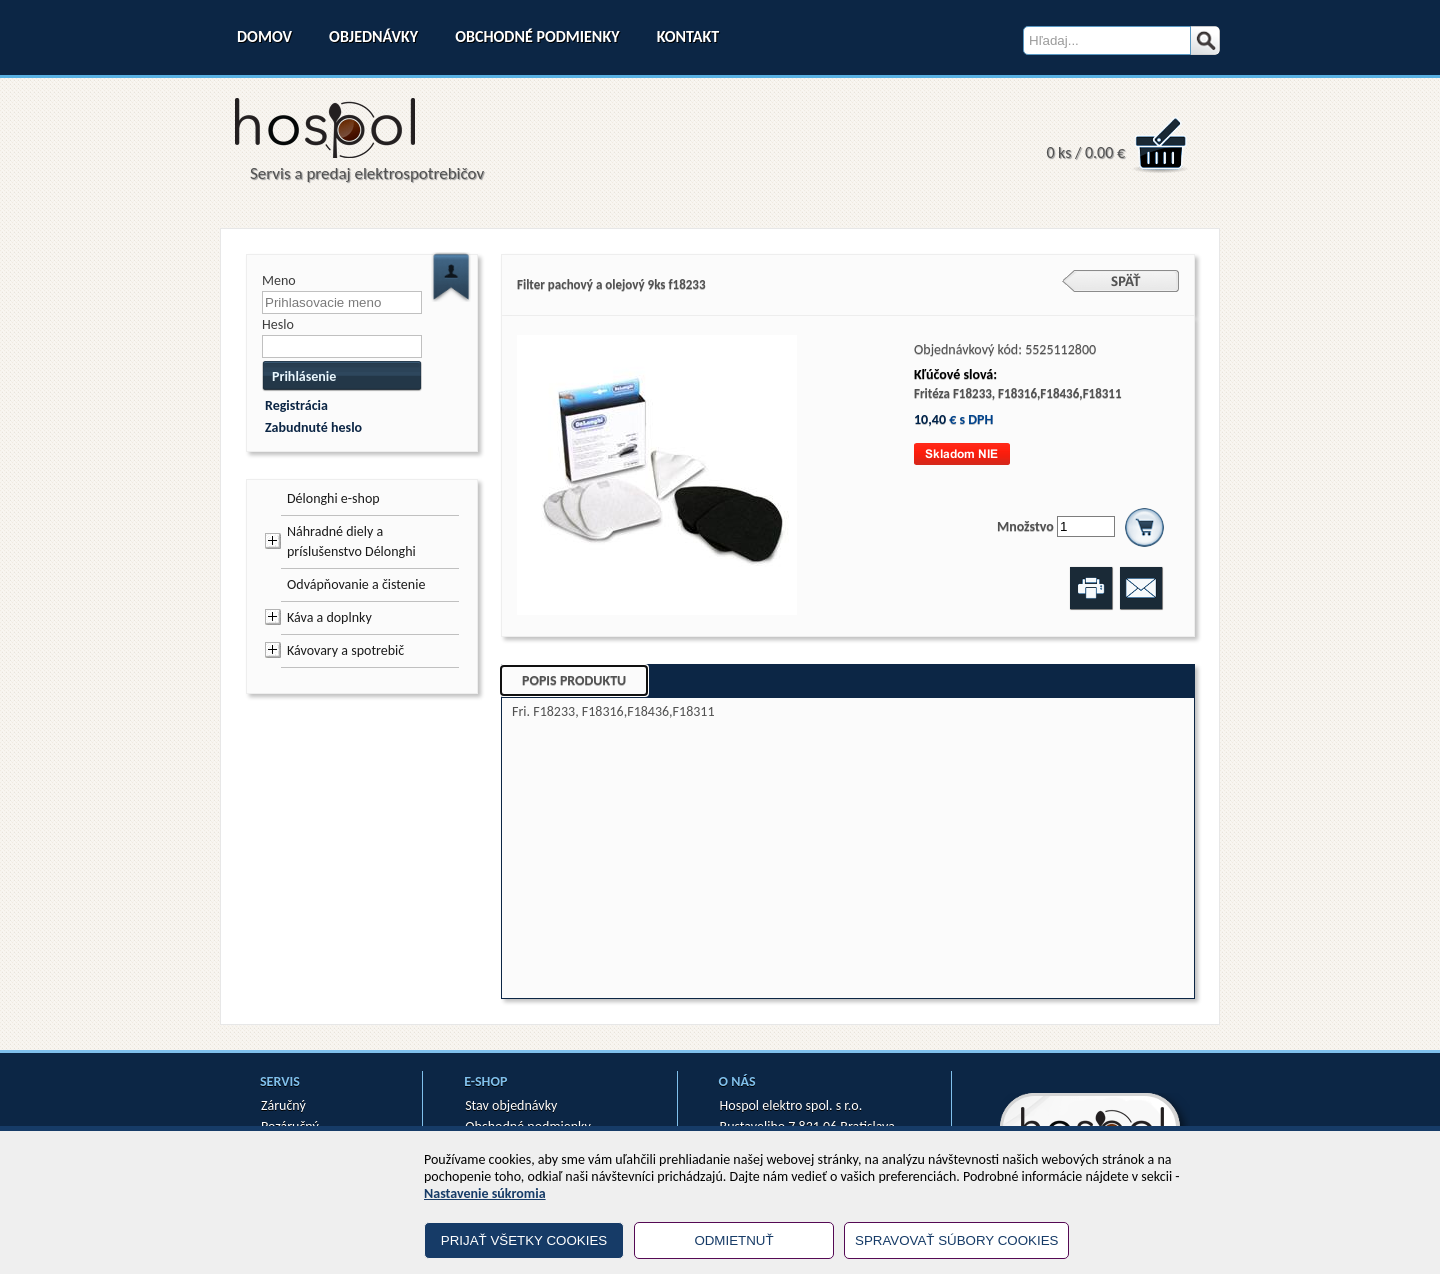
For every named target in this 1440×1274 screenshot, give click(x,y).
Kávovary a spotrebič (345, 650)
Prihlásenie (304, 376)
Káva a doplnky (329, 617)
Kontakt (688, 36)
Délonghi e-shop (333, 498)
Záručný (283, 1105)
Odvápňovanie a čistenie (356, 584)
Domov (264, 36)
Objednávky (373, 36)
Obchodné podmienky (537, 36)
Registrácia (296, 405)
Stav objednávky (511, 1105)
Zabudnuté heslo (313, 427)
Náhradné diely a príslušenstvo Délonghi (351, 541)
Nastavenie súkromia (485, 1193)
